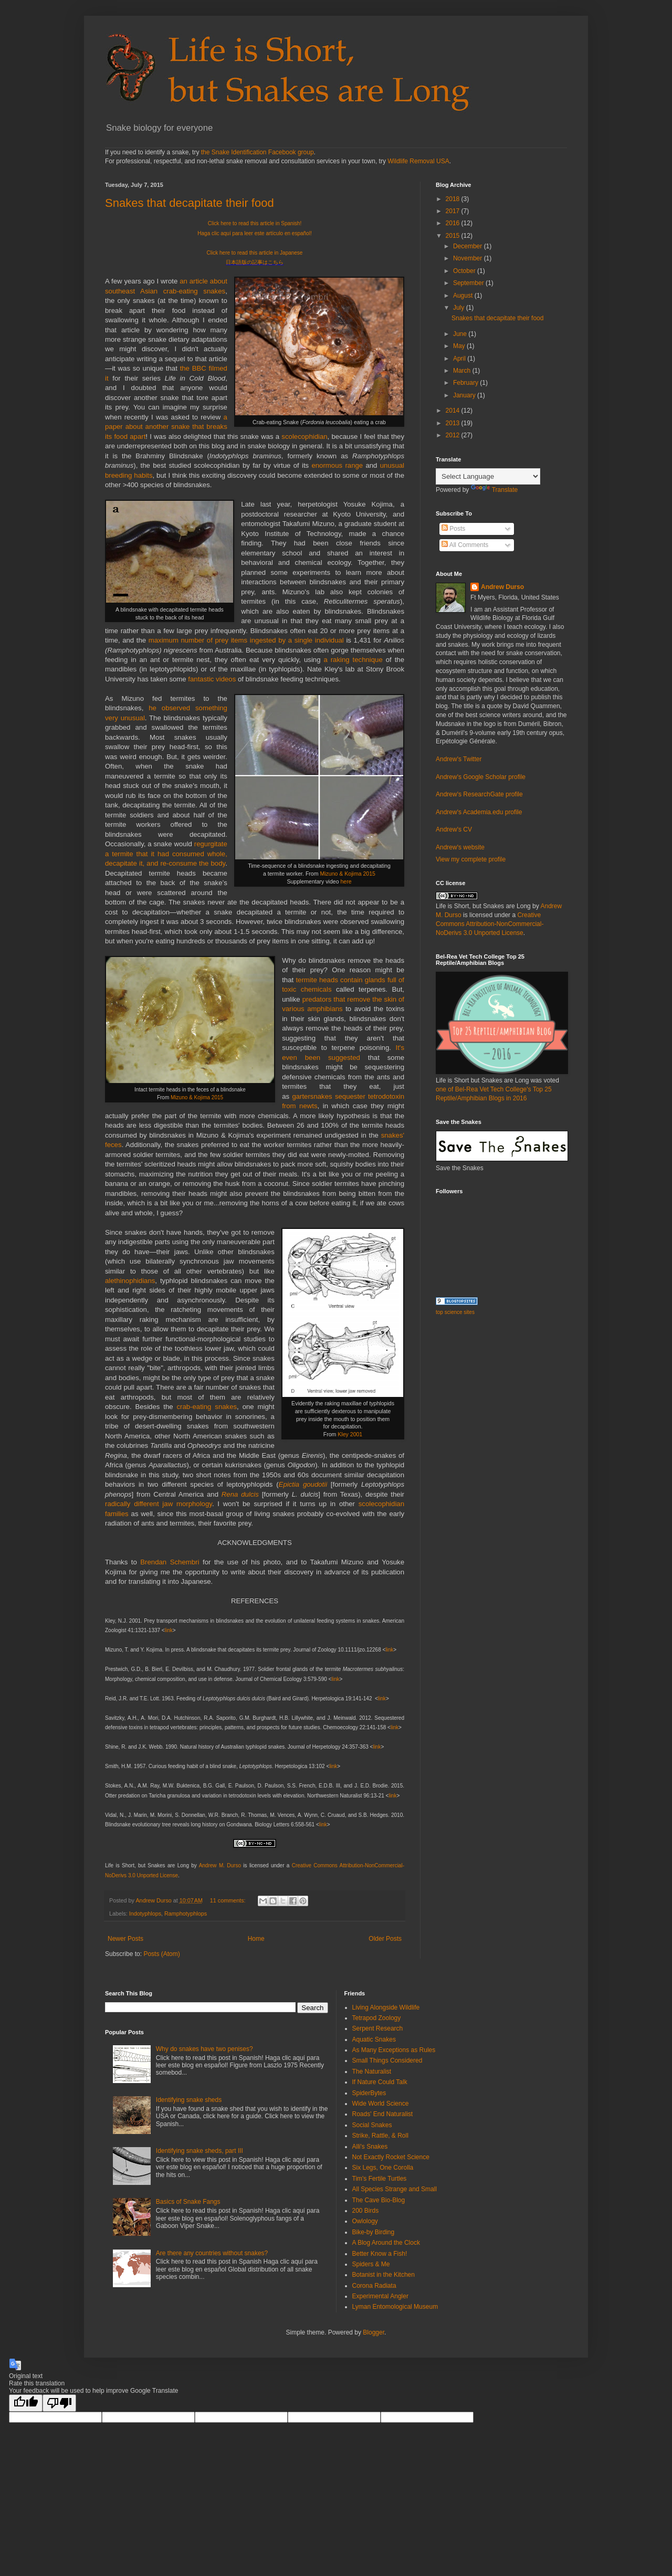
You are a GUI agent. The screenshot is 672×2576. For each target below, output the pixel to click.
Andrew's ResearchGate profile (479, 794)
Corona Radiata (374, 2285)
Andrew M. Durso (220, 1865)
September (469, 283)
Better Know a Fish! (379, 2253)
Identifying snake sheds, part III (199, 2150)
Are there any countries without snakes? (212, 2253)
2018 (453, 199)
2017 (453, 211)
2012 (453, 435)
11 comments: (228, 1900)
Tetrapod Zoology (376, 2018)
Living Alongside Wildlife (386, 2007)
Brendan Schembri (169, 1562)
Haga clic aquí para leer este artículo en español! (254, 233)
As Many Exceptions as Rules (394, 2050)
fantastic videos (212, 679)
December (468, 246)
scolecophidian (304, 436)
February (466, 382)
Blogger (373, 2332)
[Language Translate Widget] (488, 476)
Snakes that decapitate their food (189, 202)
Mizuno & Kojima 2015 (347, 873)
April (460, 358)
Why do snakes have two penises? (204, 2049)
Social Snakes (372, 2125)
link (169, 1630)
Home (256, 1938)
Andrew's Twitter (458, 759)
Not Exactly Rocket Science (390, 2157)
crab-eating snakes (206, 1407)
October (465, 271)
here (345, 881)
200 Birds (365, 2210)
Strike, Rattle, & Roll (380, 2135)
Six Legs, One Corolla (383, 2167)
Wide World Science (380, 2103)
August (464, 295)
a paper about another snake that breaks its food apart (166, 426)
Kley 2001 (350, 1434)
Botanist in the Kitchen (383, 2274)
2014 (453, 410)
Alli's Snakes (370, 2146)
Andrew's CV (454, 829)
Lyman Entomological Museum (395, 2306)
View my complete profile (471, 859)
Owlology (365, 2221)
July (459, 307)
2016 (453, 223)
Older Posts (385, 1938)
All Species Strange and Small (394, 2189)
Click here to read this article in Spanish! (254, 223)
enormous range (337, 465)
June (460, 334)
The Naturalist (372, 2071)
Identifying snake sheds (189, 2100)
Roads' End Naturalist (382, 2114)
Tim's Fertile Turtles (379, 2178)
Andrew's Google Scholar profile (481, 777)
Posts (453, 528)
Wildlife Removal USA (418, 161)
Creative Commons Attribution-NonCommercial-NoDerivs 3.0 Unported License (489, 924)
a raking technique (352, 660)
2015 (453, 235)
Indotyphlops (145, 1913)
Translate (494, 489)
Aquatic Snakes (374, 2039)
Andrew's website (460, 847)
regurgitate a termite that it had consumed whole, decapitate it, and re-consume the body (166, 853)
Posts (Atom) (161, 1954)
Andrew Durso (502, 587)
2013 (453, 423)
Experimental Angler (380, 2296)
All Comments (465, 545)
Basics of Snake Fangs (188, 2201)
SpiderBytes (369, 2093)
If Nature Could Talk (379, 2082)
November (468, 258)
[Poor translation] (59, 2403)
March (462, 370)
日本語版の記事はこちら (255, 262)
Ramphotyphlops (185, 1913)
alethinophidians (130, 1281)
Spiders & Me (371, 2264)
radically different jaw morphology (158, 1504)
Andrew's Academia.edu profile (479, 812)
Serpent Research (377, 2028)
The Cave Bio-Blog (378, 2200)
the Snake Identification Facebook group (257, 152)
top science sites (455, 1312)
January (465, 395)
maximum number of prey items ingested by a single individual (246, 640)
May (460, 346)
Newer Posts (125, 1938)
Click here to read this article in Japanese (255, 253)
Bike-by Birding (373, 2232)
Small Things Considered (387, 2060)
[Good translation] (26, 2403)
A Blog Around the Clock (386, 2242)
